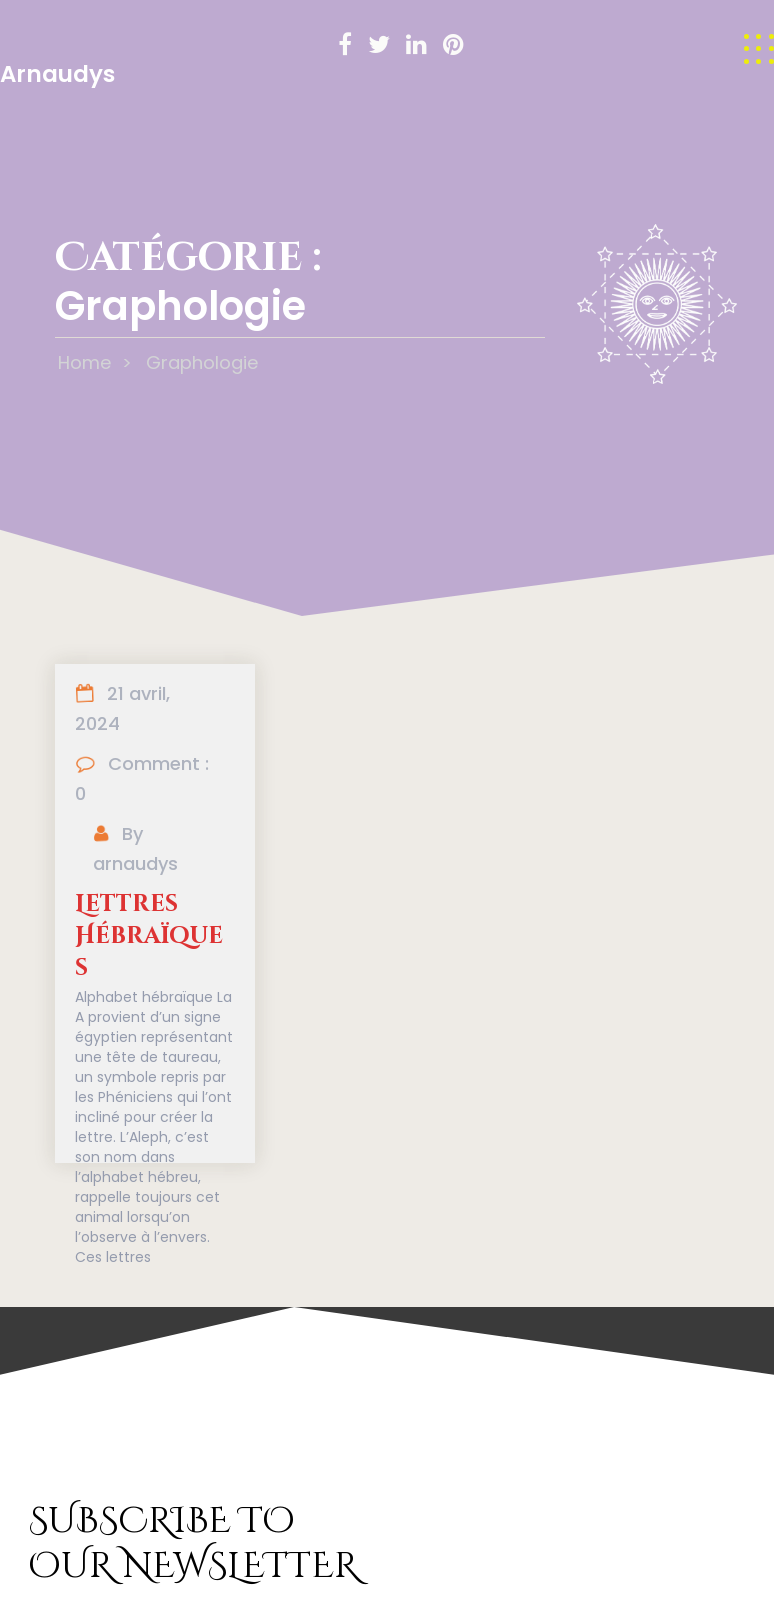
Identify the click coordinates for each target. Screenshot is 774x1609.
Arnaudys (57, 74)
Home (84, 362)
